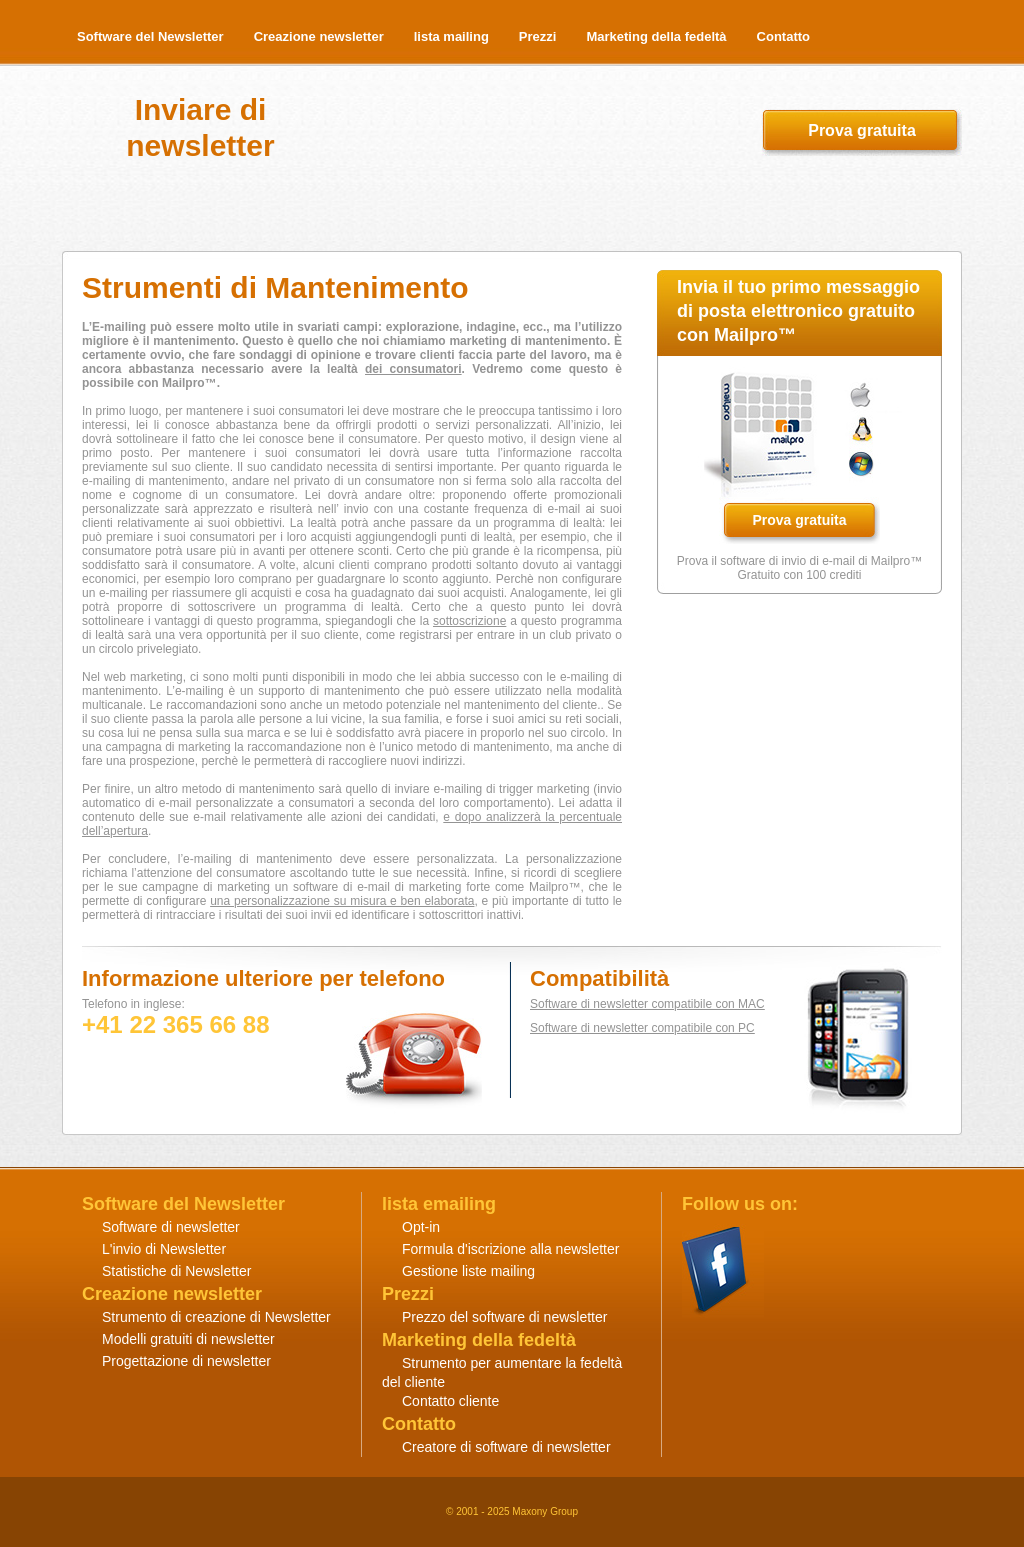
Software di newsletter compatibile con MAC (647, 1004)
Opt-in (421, 1227)
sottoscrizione (469, 621)
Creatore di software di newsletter (506, 1447)
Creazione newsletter (319, 36)
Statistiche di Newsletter (176, 1271)
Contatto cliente (450, 1401)
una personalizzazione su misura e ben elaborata (342, 901)
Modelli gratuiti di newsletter (188, 1339)
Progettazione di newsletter (186, 1361)
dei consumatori (413, 369)
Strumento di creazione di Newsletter (216, 1317)
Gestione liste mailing (468, 1271)
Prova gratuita (862, 130)
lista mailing (451, 36)
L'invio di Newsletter (164, 1249)
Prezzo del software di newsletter (504, 1317)
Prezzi (538, 36)
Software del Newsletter (150, 36)
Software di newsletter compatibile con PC (642, 1028)
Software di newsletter (171, 1227)
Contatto (783, 36)
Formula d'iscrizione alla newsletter (510, 1249)
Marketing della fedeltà (656, 36)
